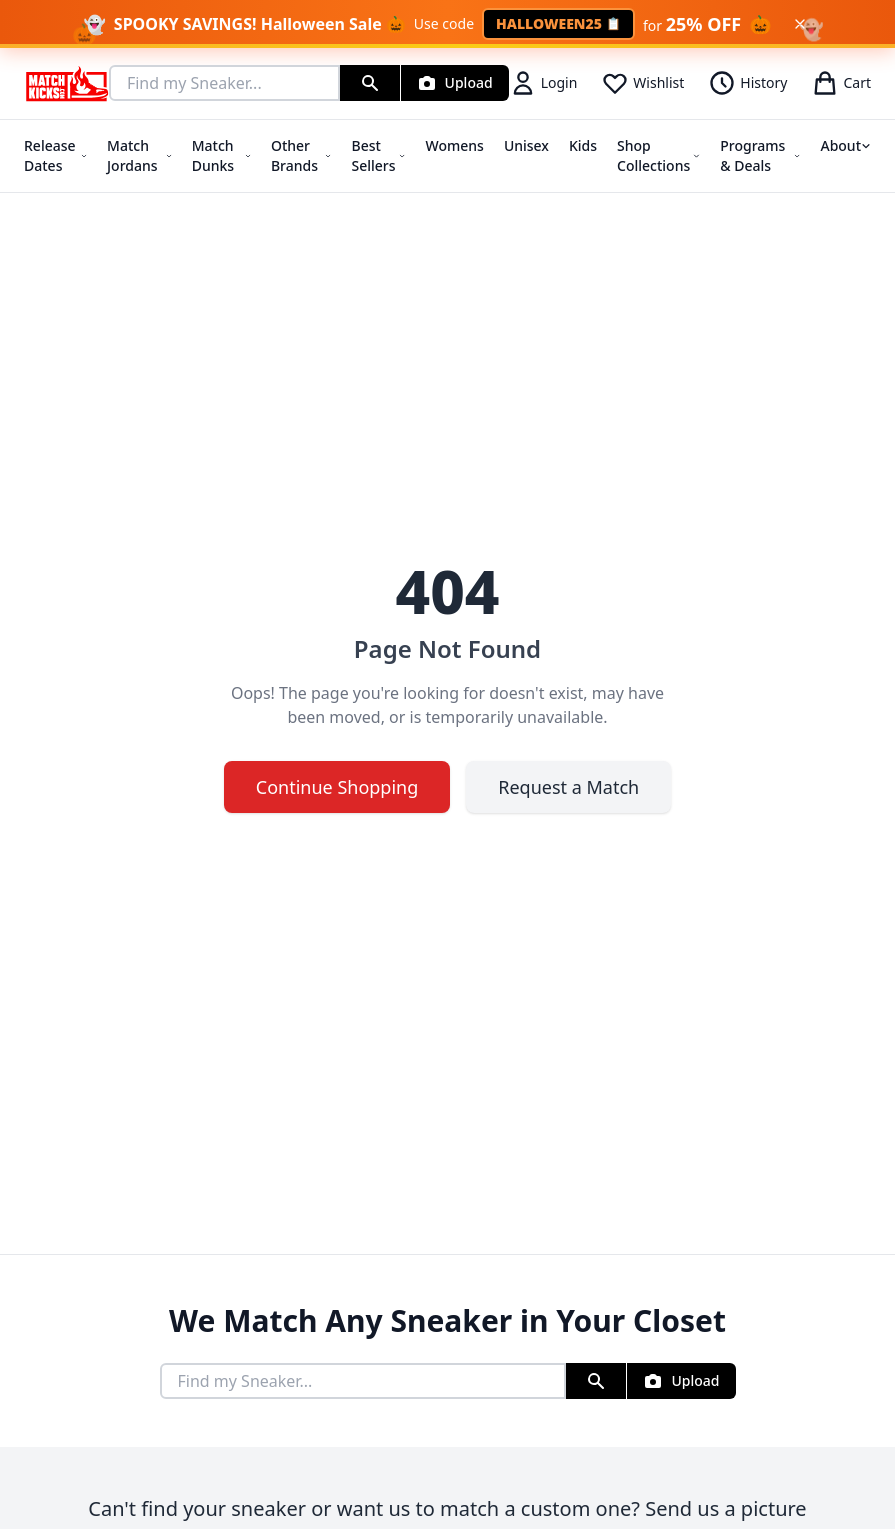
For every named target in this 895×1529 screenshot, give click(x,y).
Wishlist (642, 83)
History (747, 83)
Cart (841, 83)
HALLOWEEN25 (558, 23)
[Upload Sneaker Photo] (455, 83)
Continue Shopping (337, 787)
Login (543, 83)
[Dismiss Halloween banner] (800, 24)
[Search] (370, 83)
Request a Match (568, 787)
